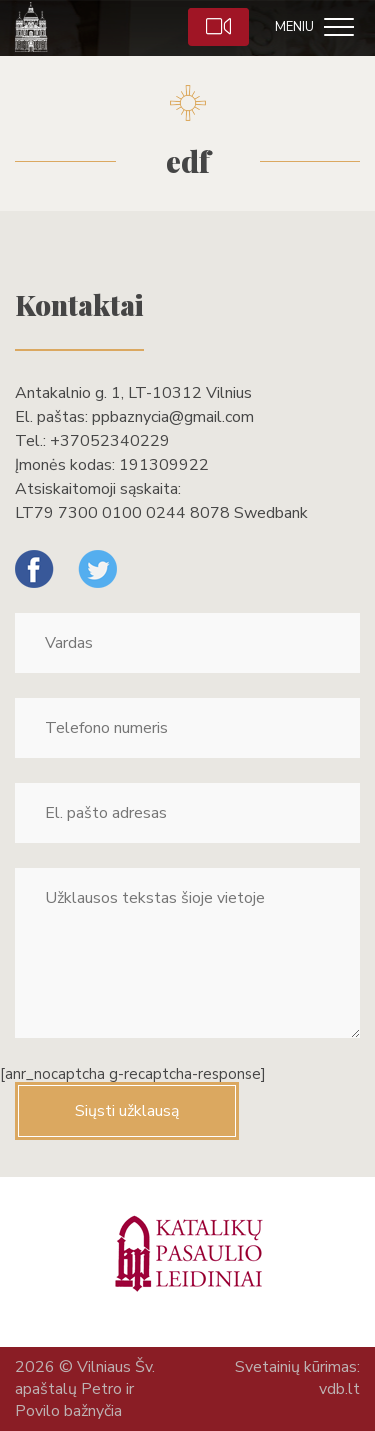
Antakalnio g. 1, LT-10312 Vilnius (133, 393)
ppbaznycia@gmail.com (173, 417)
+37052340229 (110, 441)
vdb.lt (339, 1389)
